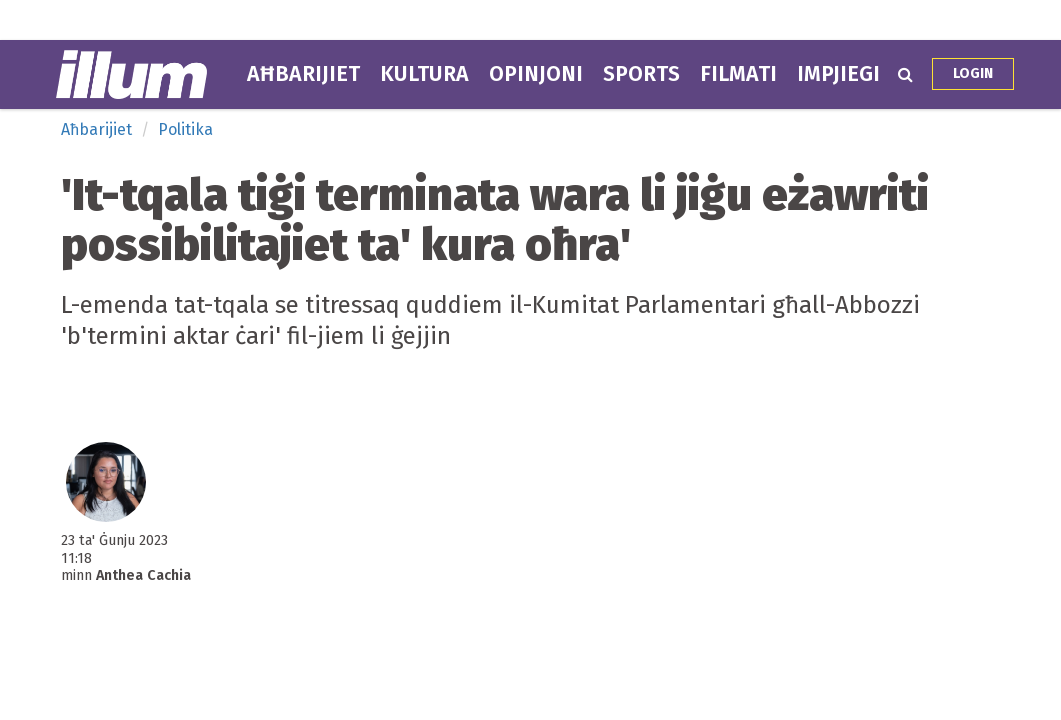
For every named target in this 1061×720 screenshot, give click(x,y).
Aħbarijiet (303, 74)
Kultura (424, 74)
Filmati (738, 74)
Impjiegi (838, 74)
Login (973, 73)
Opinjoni (536, 74)
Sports (641, 74)
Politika (185, 129)
